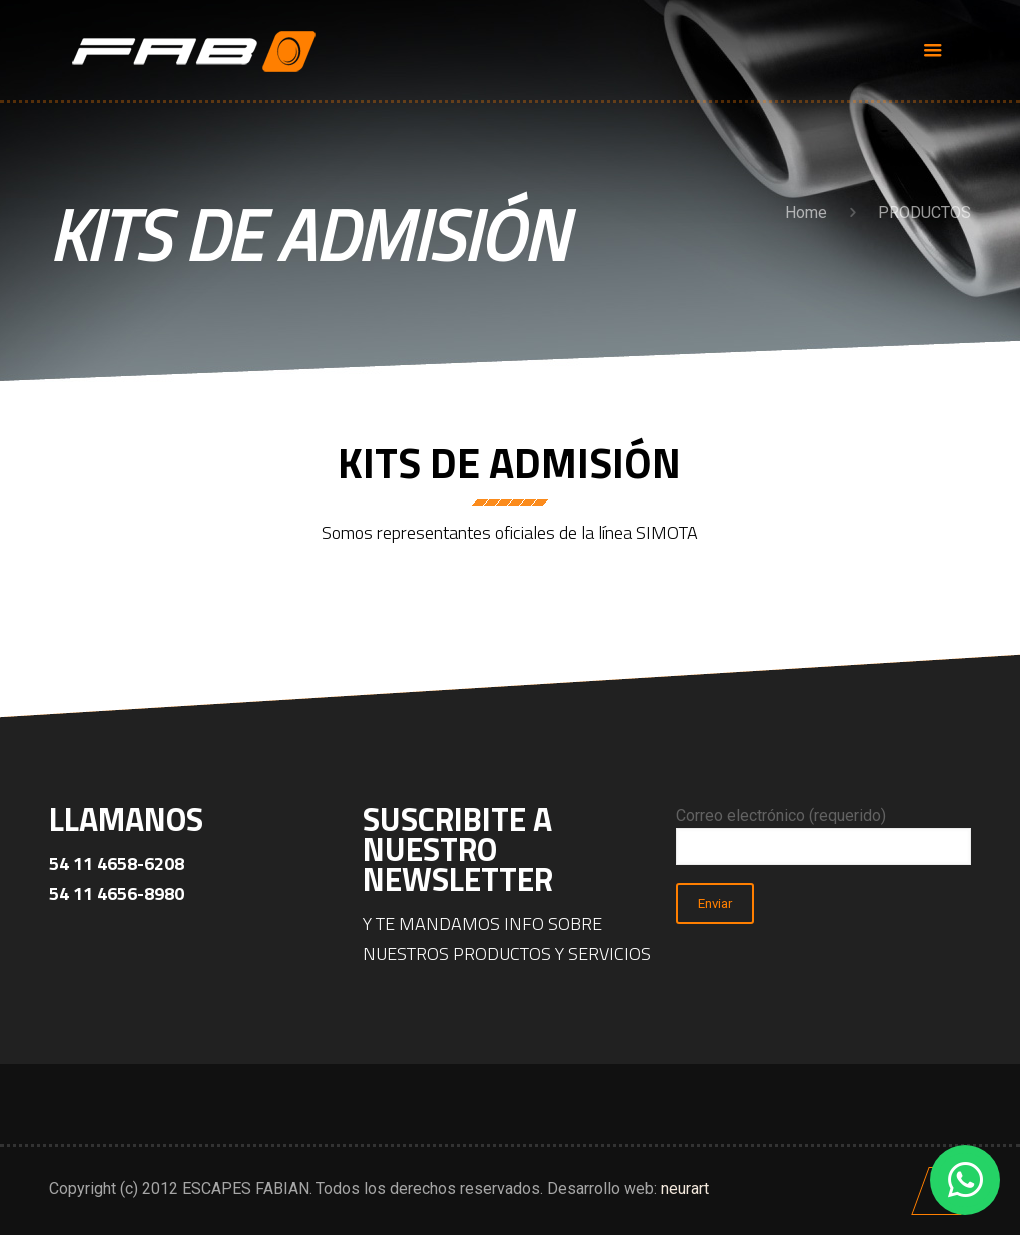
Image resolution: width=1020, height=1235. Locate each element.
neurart (685, 1188)
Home (806, 212)
